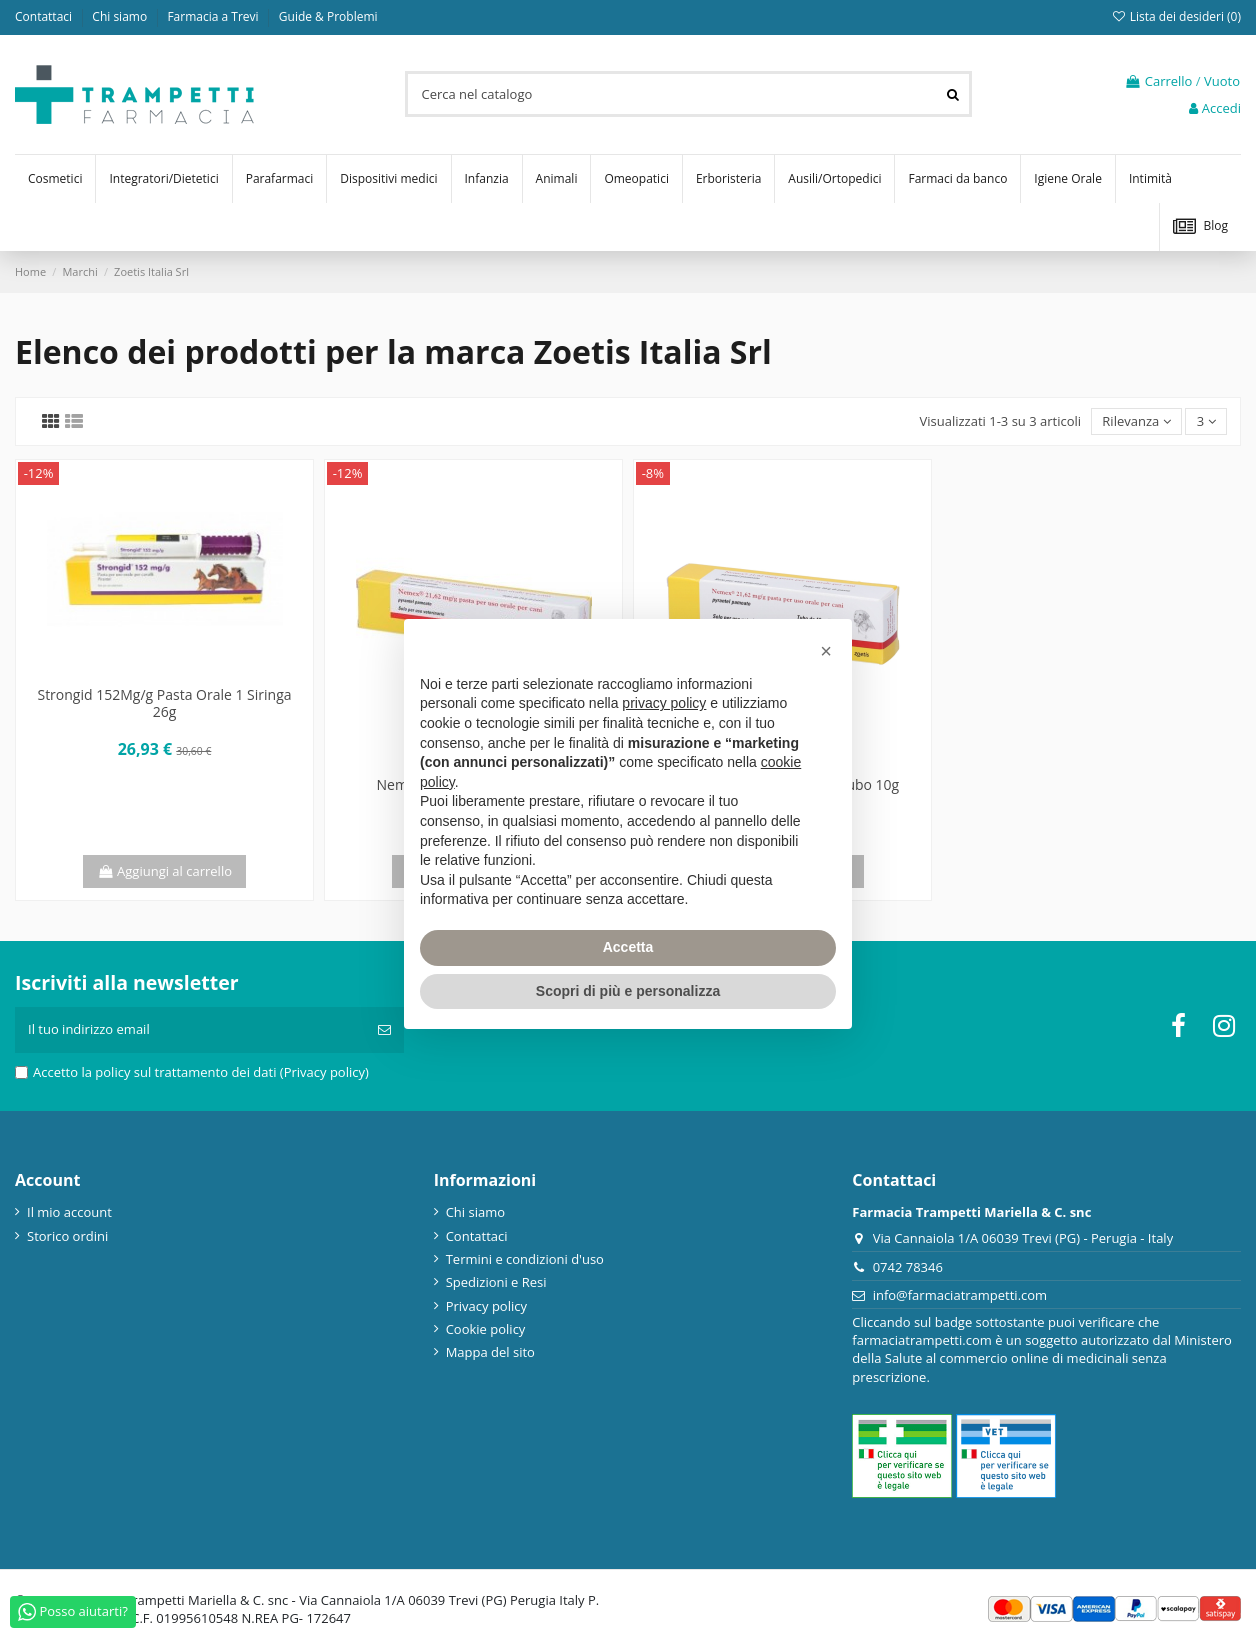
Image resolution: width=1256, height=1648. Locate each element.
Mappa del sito (490, 1352)
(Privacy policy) (324, 1072)
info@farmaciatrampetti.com (960, 1295)
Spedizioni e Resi (496, 1282)
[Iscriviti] (384, 1030)
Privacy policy (486, 1306)
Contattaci (45, 16)
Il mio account (69, 1212)
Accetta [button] (628, 947)
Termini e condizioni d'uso (525, 1259)
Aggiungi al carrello (164, 871)
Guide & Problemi (328, 16)
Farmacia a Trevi (214, 16)
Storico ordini (67, 1236)
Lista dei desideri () (1176, 16)
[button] (826, 651)
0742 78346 (908, 1267)
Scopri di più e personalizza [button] (628, 991)
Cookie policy (486, 1329)
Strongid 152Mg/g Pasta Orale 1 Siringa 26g (164, 703)
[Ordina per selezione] (1136, 421)
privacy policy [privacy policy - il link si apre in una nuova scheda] (664, 703)
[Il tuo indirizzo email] (190, 1030)
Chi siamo (121, 16)
